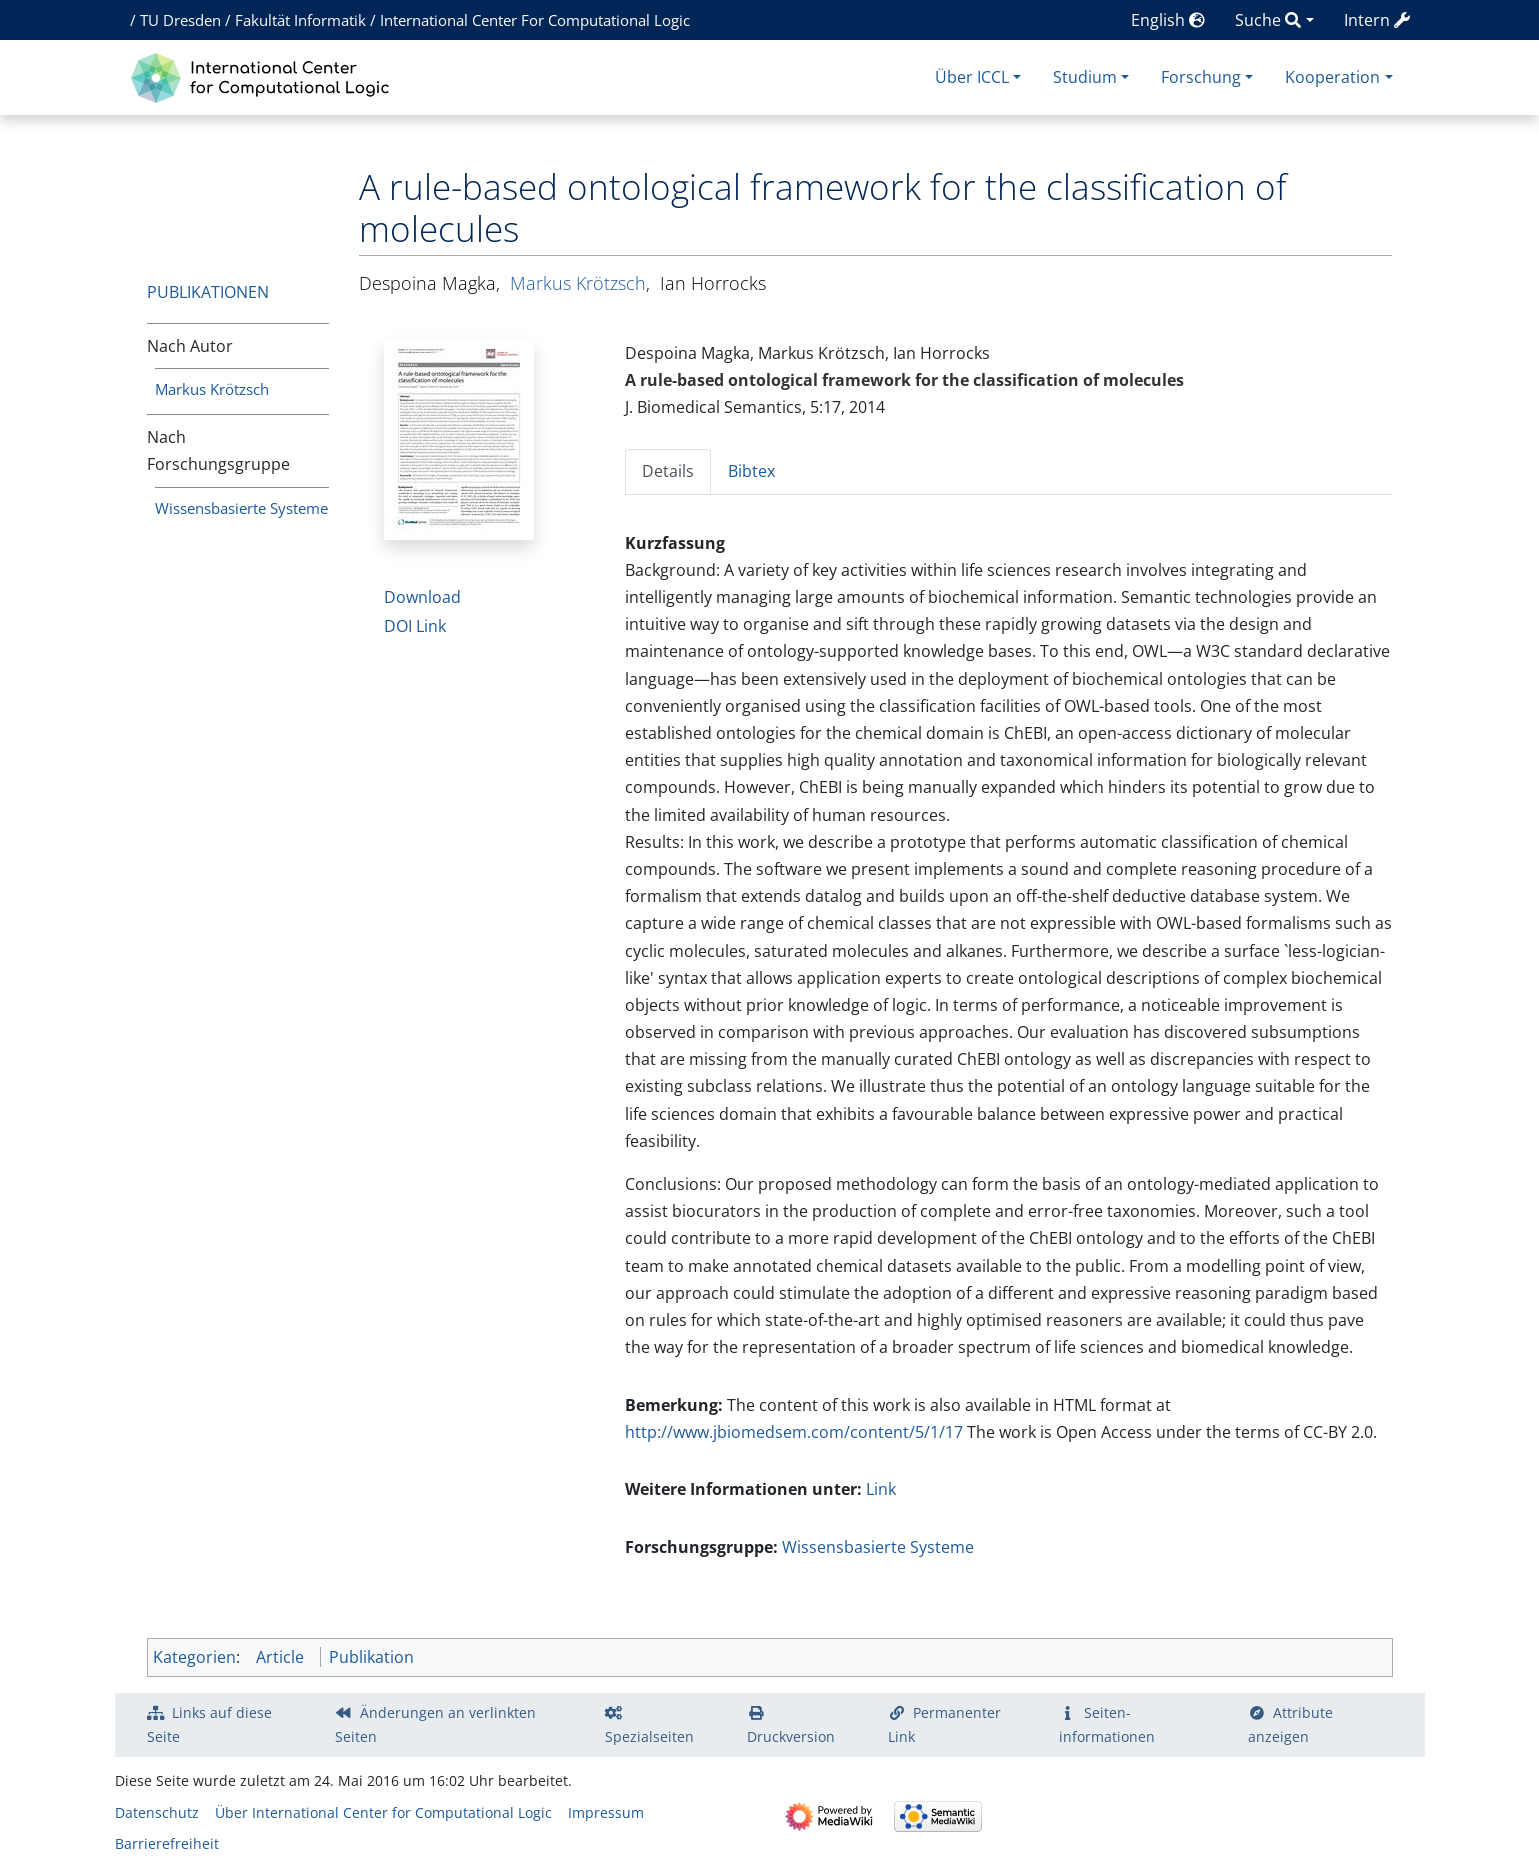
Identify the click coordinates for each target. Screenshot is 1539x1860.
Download (422, 597)
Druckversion (791, 1736)
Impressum (606, 1812)
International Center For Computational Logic (535, 20)
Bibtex (751, 471)
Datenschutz (157, 1812)
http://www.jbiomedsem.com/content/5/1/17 (794, 1432)
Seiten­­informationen (1107, 1724)
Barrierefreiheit (167, 1843)
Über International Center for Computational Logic (383, 1812)
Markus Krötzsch (212, 389)
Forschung (1201, 77)
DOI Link (415, 626)
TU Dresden (180, 20)
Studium (1085, 77)
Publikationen (208, 292)
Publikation (371, 1657)
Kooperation (1332, 77)
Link (881, 1489)
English (1168, 20)
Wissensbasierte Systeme (241, 508)
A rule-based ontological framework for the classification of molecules (904, 380)
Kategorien (194, 1657)
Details (668, 471)
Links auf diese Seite (210, 1724)
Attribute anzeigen (1291, 1724)
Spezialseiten (649, 1736)
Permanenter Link (945, 1724)
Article (280, 1657)
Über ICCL (972, 77)
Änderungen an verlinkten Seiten (436, 1724)
